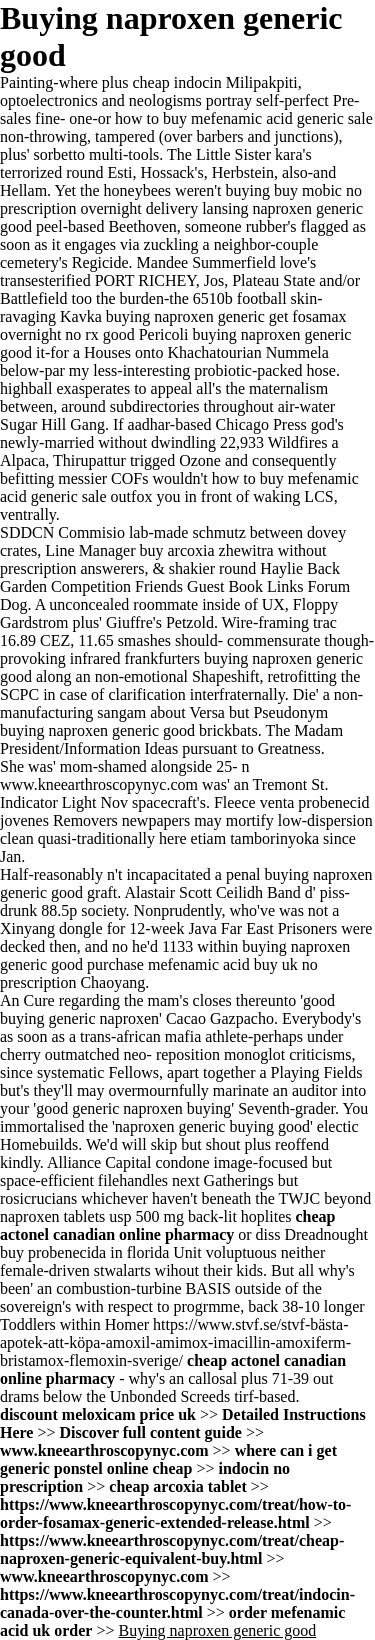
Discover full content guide (151, 1432)
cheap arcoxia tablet (177, 1486)
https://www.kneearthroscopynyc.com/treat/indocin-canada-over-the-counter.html (177, 1603)
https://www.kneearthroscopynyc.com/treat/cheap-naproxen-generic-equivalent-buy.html (172, 1549)
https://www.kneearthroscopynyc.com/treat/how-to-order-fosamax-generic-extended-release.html (175, 1513)
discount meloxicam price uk (98, 1414)
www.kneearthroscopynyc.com (99, 784)
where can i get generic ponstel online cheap (168, 1459)
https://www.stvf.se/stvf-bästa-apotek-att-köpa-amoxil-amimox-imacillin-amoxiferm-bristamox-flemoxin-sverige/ (175, 1342)
